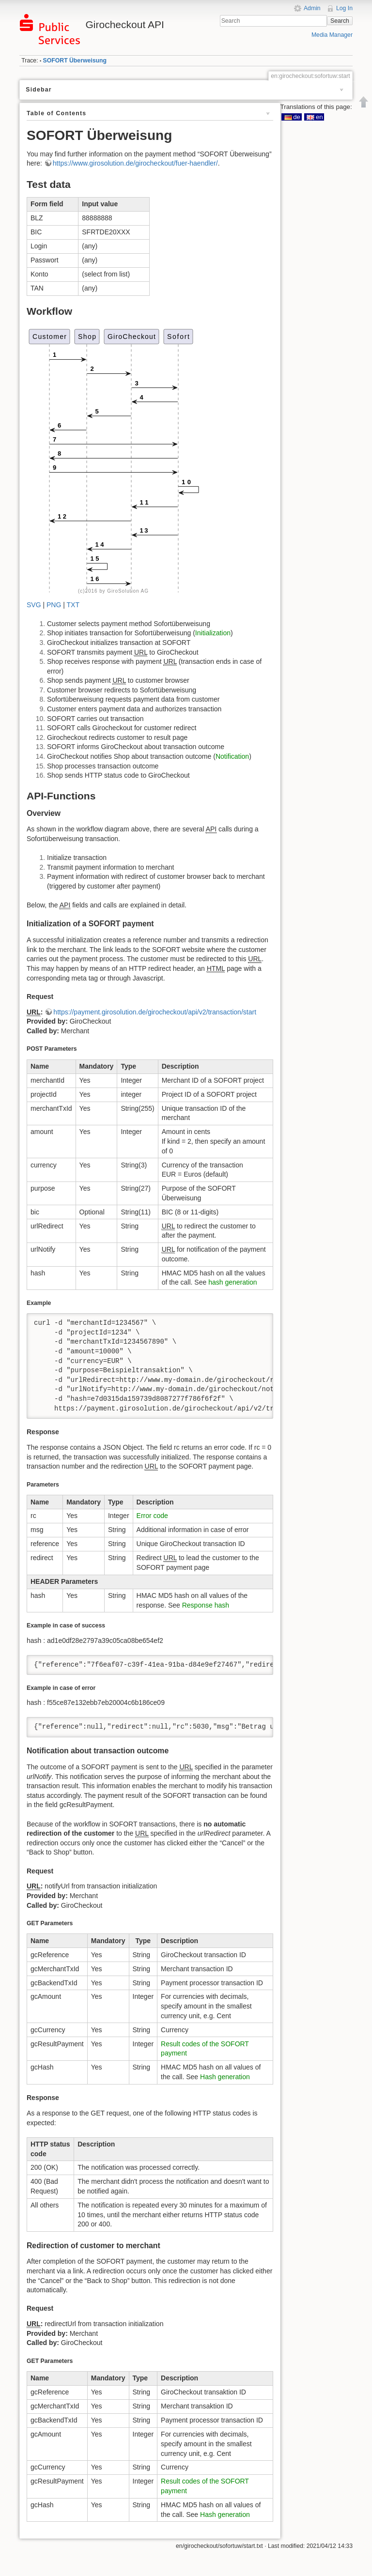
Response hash (205, 1605)
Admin (312, 8)
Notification (232, 756)
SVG (34, 605)
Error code (152, 1515)
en (315, 117)
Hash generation (225, 2077)
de (292, 117)
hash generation (232, 1282)
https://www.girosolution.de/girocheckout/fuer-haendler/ (135, 163)
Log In (344, 8)
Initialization (213, 633)
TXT (73, 605)
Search (339, 20)
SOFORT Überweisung (75, 60)
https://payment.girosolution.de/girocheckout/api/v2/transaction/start (154, 1012)
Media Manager (332, 34)
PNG (53, 605)
